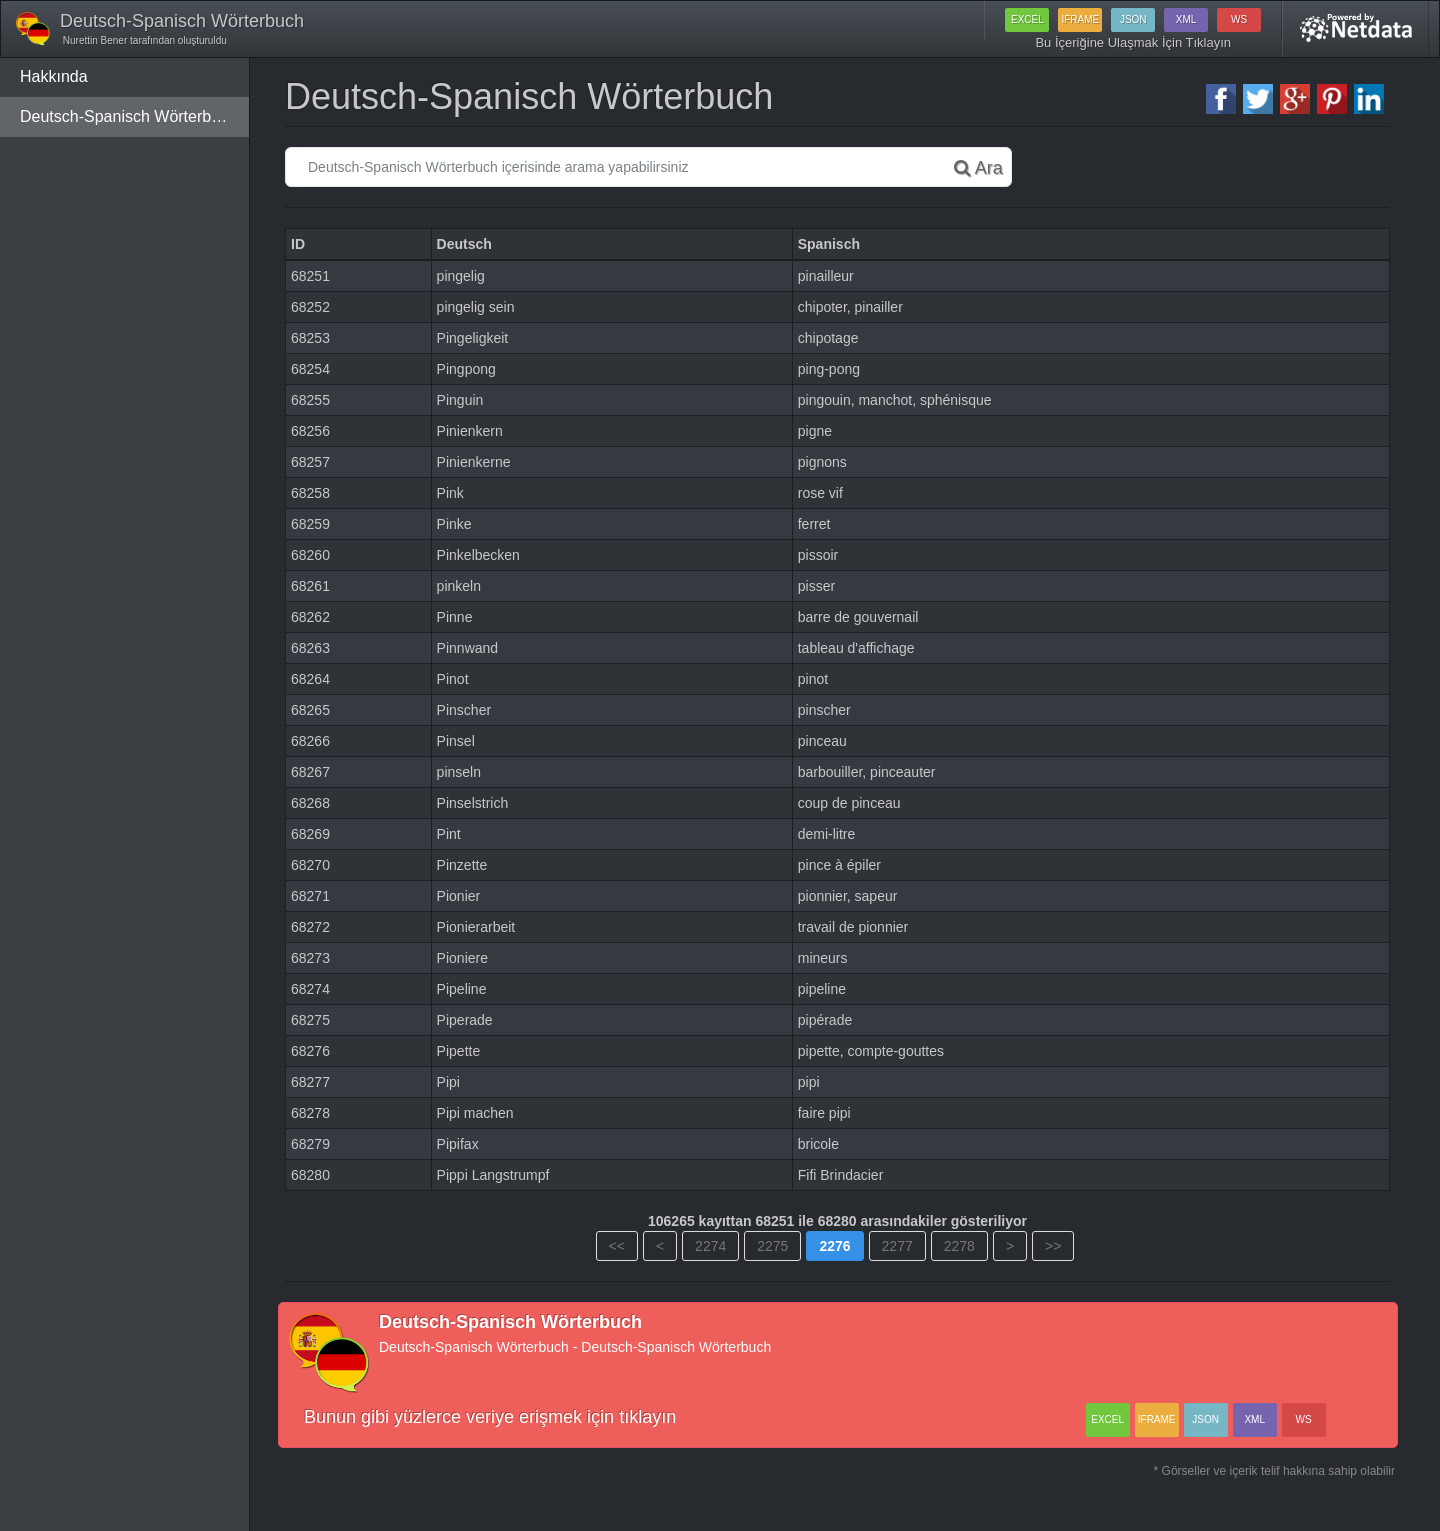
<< (617, 1246)
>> (1053, 1246)
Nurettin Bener (93, 40)
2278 (959, 1246)
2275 (772, 1246)
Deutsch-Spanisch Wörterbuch (128, 116)
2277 (897, 1246)
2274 (710, 1246)
